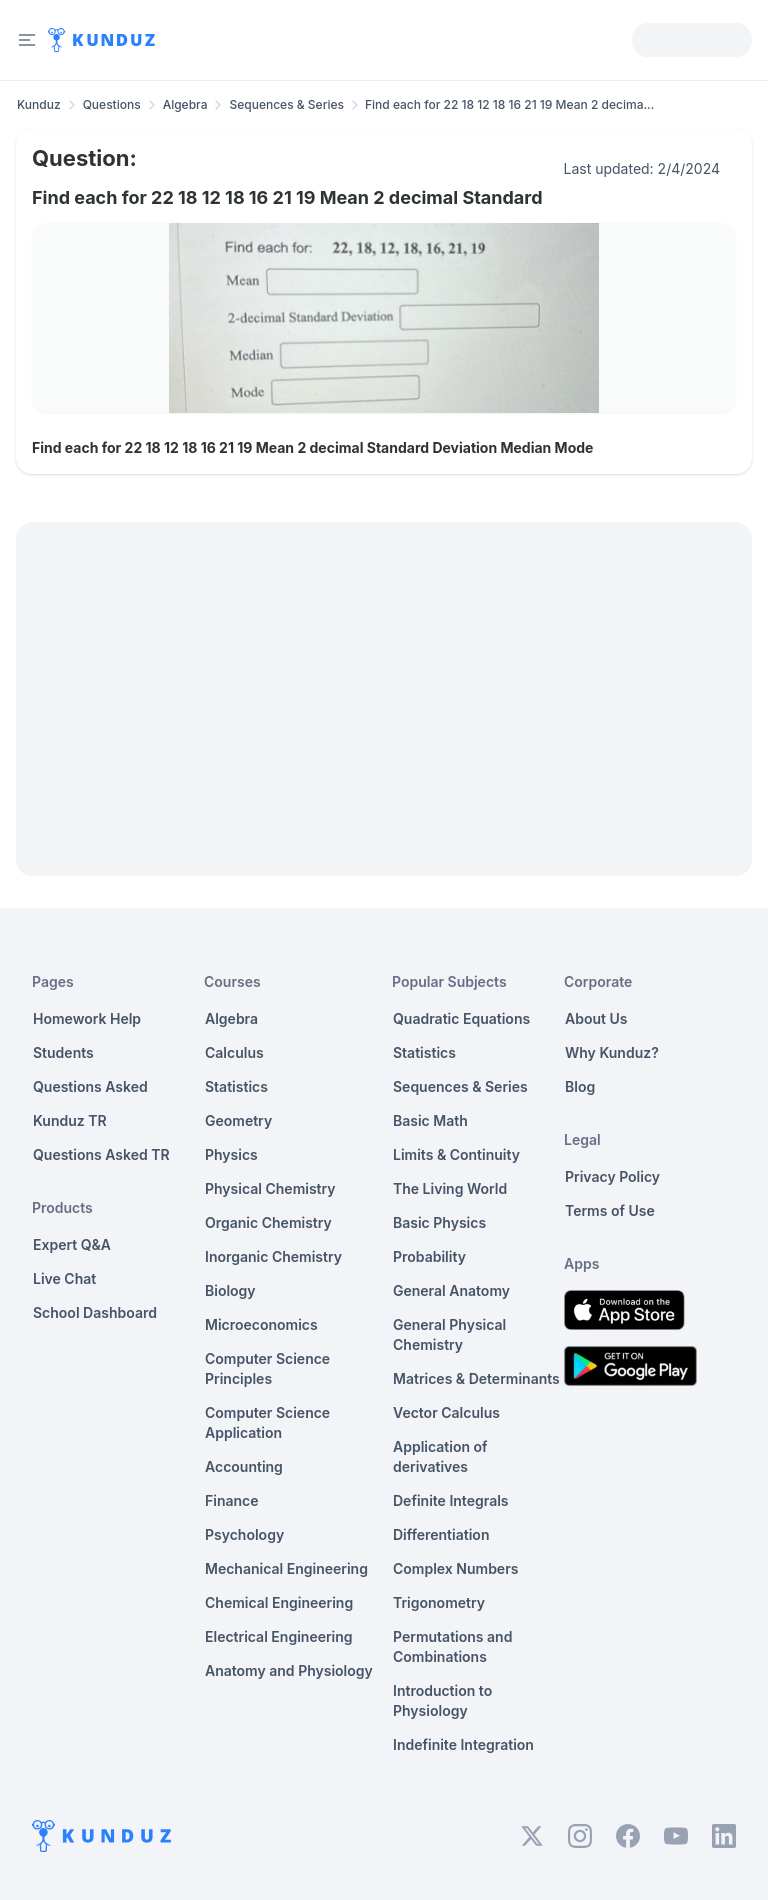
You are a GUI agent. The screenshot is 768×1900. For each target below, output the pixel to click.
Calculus (234, 1052)
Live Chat (64, 1278)
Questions (112, 104)
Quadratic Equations (461, 1018)
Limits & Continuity (456, 1154)
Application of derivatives (440, 1456)
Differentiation (441, 1534)
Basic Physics (439, 1222)
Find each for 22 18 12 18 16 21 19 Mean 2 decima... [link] (509, 104)
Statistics (236, 1086)
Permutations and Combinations (452, 1646)
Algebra (185, 104)
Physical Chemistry (270, 1188)
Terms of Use (610, 1210)
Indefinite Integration (463, 1744)
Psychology (244, 1534)
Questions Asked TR (101, 1154)
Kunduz (39, 104)
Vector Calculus (446, 1412)
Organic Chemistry (268, 1222)
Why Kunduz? (612, 1052)
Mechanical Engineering (286, 1568)
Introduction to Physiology (442, 1700)
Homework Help (87, 1018)
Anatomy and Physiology (289, 1670)
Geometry (238, 1120)
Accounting (244, 1466)
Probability (429, 1256)
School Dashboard (95, 1312)
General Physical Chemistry (449, 1334)
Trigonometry (439, 1602)
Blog (580, 1086)
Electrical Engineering (279, 1636)
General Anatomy (451, 1290)
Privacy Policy (612, 1176)
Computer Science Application (267, 1422)
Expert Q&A (72, 1244)
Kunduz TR (70, 1120)
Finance (232, 1500)
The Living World (450, 1188)
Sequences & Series (286, 104)
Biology (230, 1290)
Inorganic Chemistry (273, 1256)
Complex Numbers (455, 1568)
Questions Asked (90, 1086)
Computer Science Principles (267, 1368)
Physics (231, 1154)
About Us (596, 1018)
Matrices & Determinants (476, 1378)
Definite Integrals (451, 1500)
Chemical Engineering (279, 1602)
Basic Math (430, 1120)
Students (63, 1052)
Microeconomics (261, 1324)
